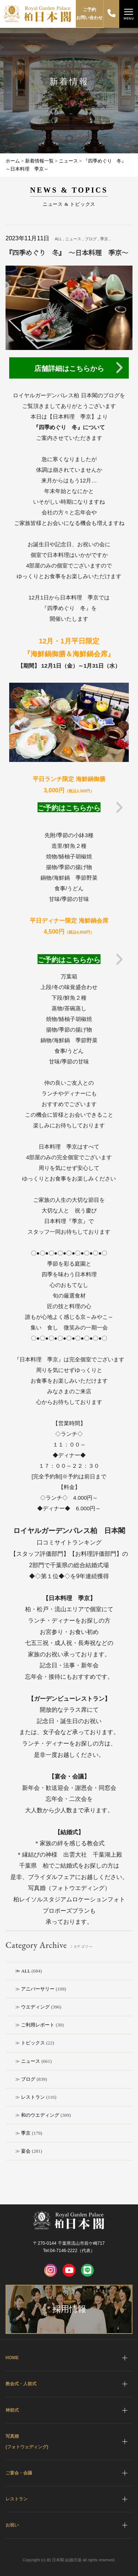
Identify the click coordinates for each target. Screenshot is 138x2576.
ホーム (13, 161)
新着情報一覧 (39, 161)
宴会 (26, 2151)
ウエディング (35, 2007)
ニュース (30, 2061)
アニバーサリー (37, 1989)
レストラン (33, 2097)
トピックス (33, 2043)
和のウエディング (40, 2115)
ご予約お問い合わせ (89, 13)
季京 (26, 2133)
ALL (26, 1971)
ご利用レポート (37, 2025)
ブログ (28, 2079)
